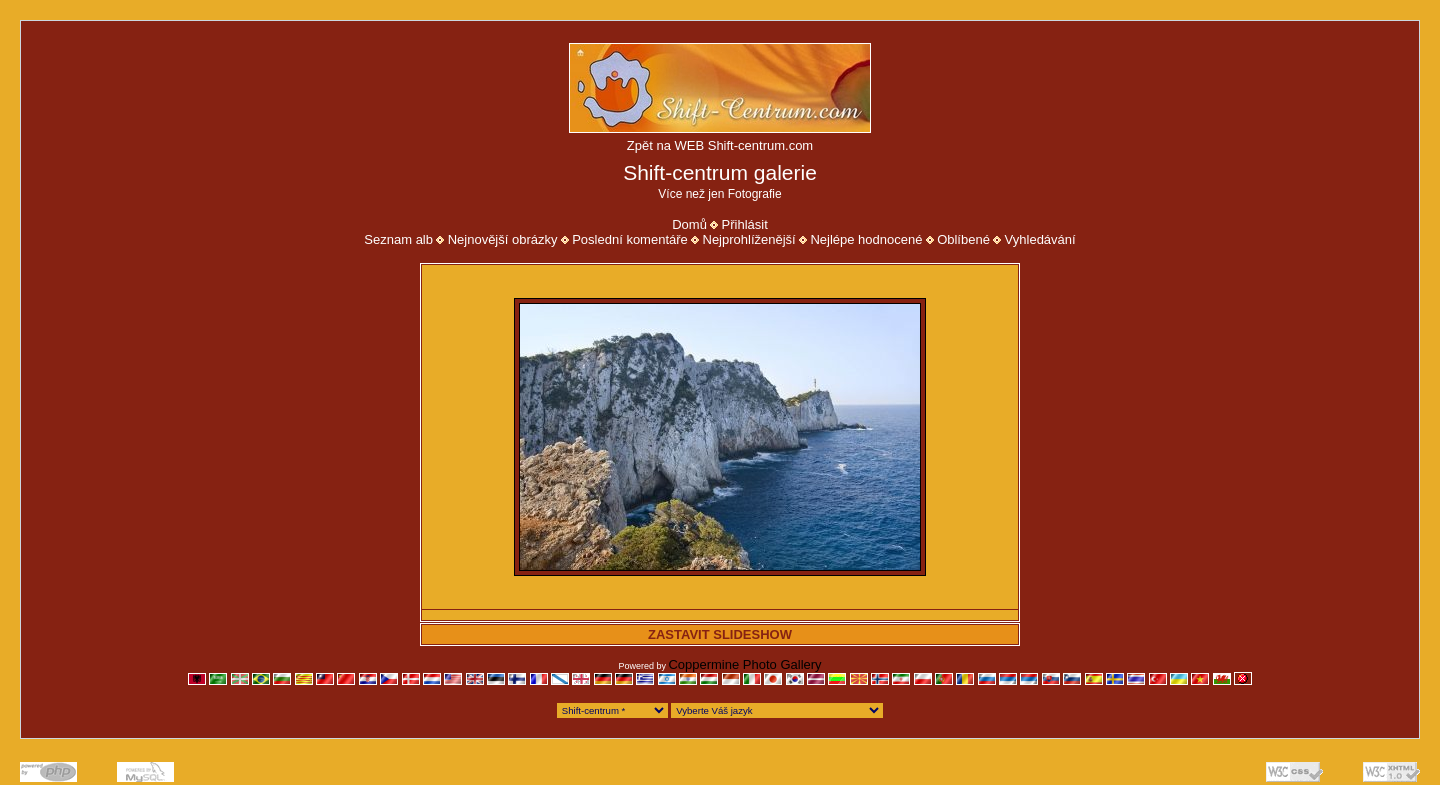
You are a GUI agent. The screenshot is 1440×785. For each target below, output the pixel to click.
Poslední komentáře (630, 239)
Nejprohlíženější (749, 239)
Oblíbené (963, 239)
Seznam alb (398, 239)
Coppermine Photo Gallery (744, 664)
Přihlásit (745, 224)
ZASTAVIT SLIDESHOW (720, 634)
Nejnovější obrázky (503, 239)
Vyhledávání (1040, 239)
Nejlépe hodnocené (866, 239)
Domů (689, 224)
